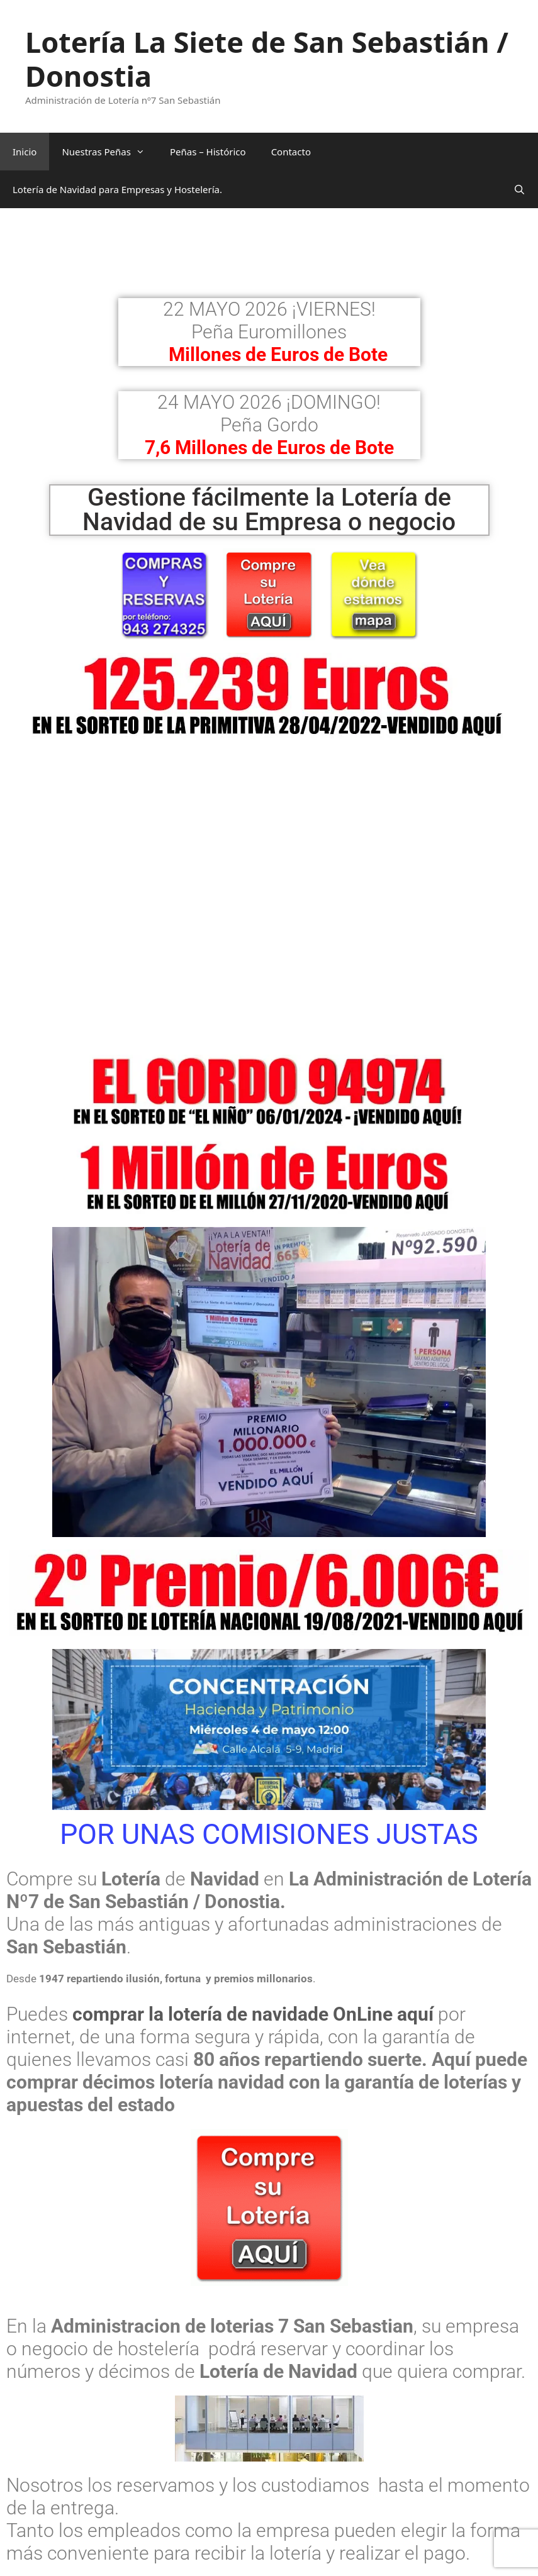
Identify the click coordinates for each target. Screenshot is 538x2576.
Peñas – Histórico (208, 151)
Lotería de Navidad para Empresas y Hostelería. (117, 189)
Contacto (291, 151)
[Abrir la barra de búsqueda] (519, 189)
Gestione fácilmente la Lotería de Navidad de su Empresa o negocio (269, 509)
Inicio (24, 151)
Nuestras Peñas (109, 151)
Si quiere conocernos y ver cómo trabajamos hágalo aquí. (248, 2542)
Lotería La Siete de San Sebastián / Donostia (266, 59)
